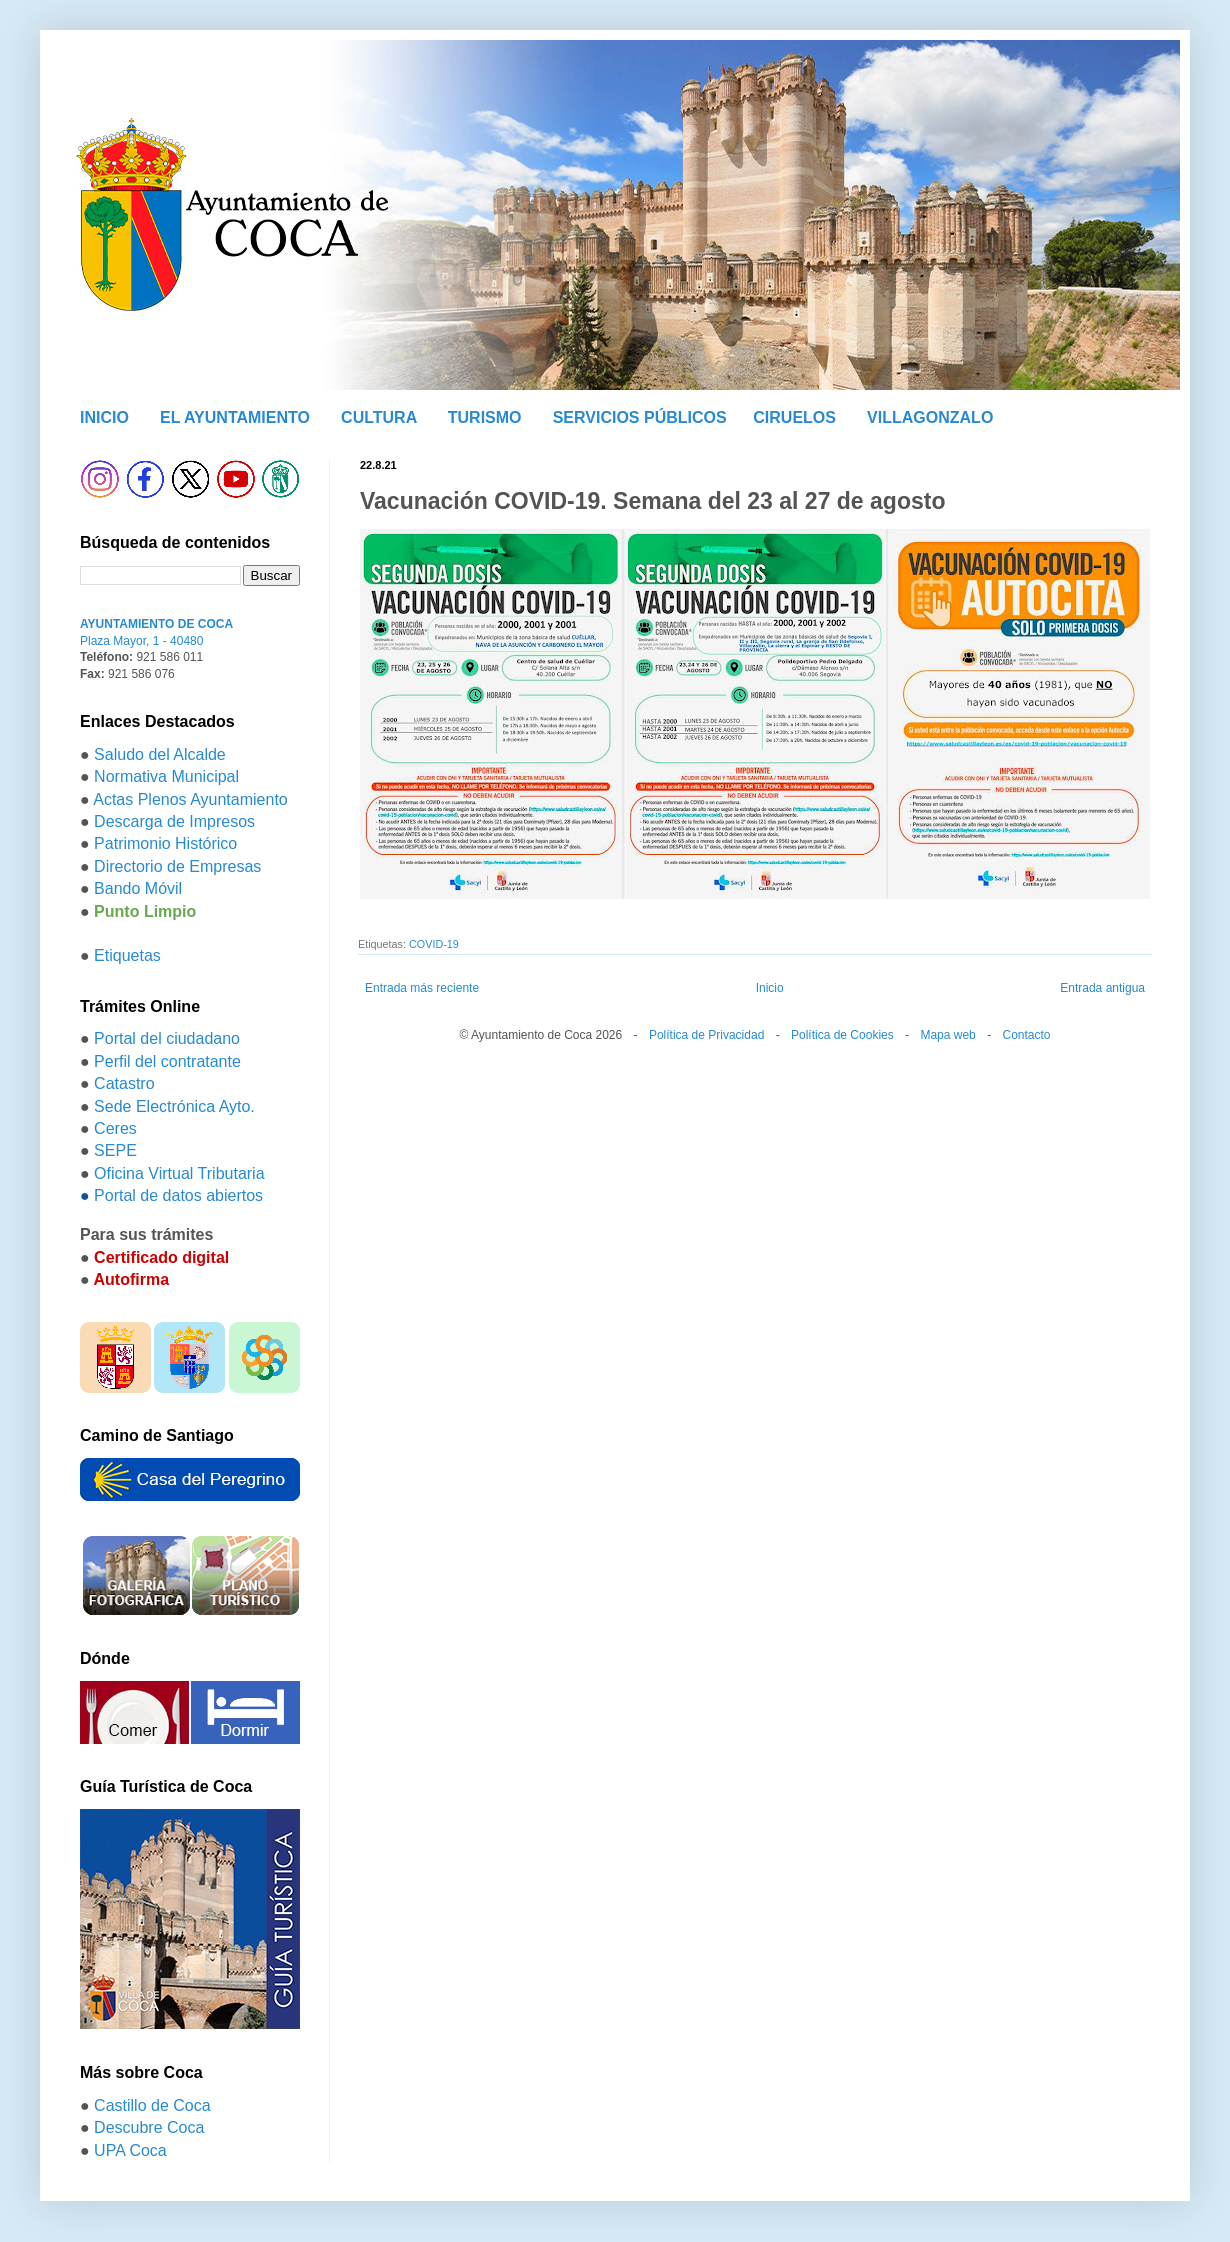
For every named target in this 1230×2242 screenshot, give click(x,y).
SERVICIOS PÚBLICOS (640, 417)
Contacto (1026, 1035)
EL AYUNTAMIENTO (235, 417)
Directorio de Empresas (177, 866)
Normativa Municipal (166, 776)
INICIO (104, 417)
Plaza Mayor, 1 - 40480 (141, 641)
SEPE (115, 1150)
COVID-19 (434, 944)
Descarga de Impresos (174, 821)
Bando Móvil (138, 888)
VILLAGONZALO (930, 417)
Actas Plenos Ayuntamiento (190, 799)
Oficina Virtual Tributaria (179, 1173)
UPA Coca (130, 2150)
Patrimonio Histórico (165, 843)
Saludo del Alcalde (160, 754)
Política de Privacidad (706, 1035)
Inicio (770, 988)
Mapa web (947, 1035)
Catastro (124, 1083)
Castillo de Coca (152, 2105)
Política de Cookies (842, 1035)
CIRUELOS (794, 417)
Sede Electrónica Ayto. (174, 1106)
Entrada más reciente (422, 988)
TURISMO (485, 417)
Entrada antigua (1102, 988)
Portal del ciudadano (167, 1038)
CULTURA (379, 417)
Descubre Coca (149, 2127)
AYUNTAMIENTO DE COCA (156, 624)
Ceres (115, 1128)
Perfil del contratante (167, 1061)
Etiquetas (127, 955)
